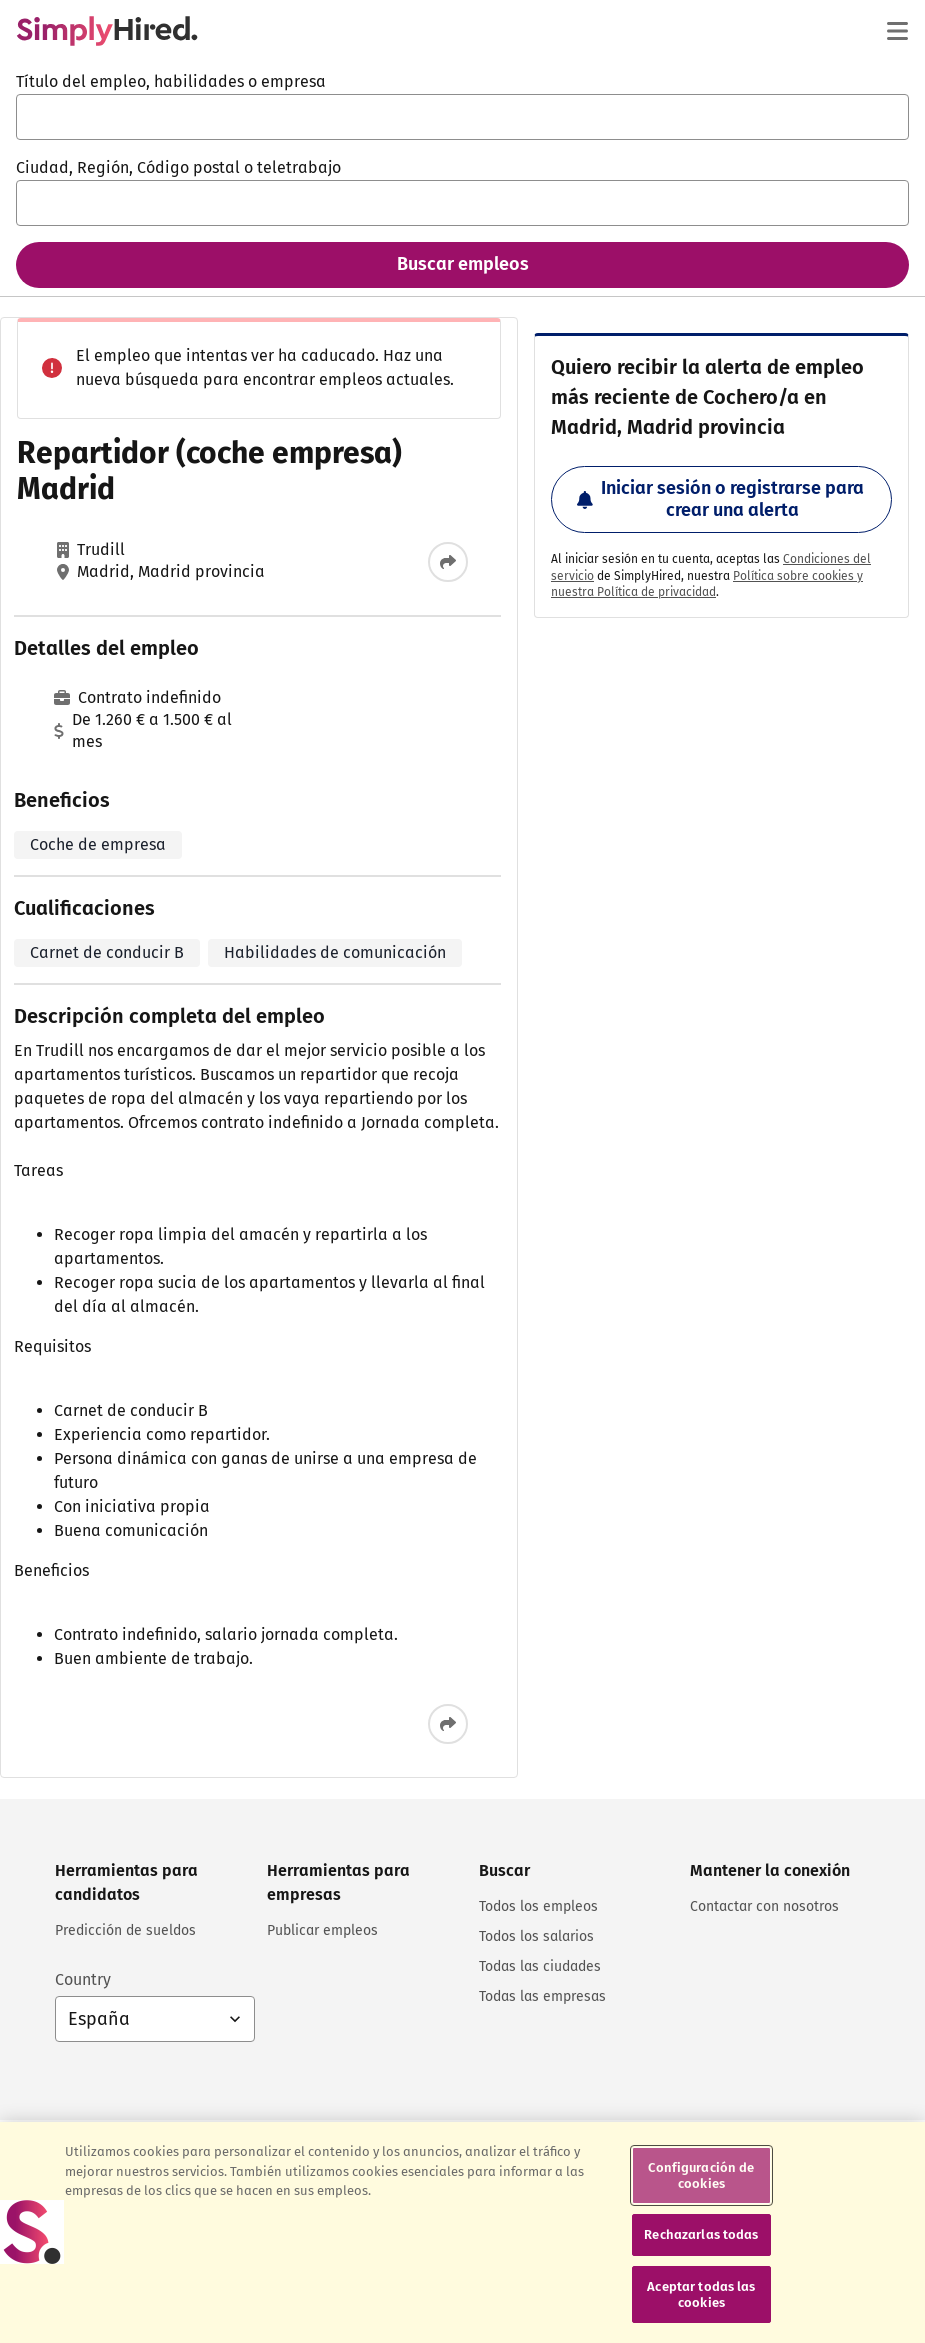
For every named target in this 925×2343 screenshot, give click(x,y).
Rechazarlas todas (701, 2287)
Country (83, 1979)
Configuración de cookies (701, 2228)
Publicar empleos (322, 1930)
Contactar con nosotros (764, 1906)
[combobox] (462, 117)
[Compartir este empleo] (448, 562)
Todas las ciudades (540, 1966)
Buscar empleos (463, 264)
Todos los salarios (536, 1936)
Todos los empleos (538, 1906)
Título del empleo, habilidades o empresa (171, 81)
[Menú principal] (897, 31)
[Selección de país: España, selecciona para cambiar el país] (155, 2019)
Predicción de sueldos (125, 1930)
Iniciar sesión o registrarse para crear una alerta (720, 499)
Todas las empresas (542, 1996)
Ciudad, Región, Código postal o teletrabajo (178, 167)
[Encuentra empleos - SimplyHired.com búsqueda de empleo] (107, 31)
